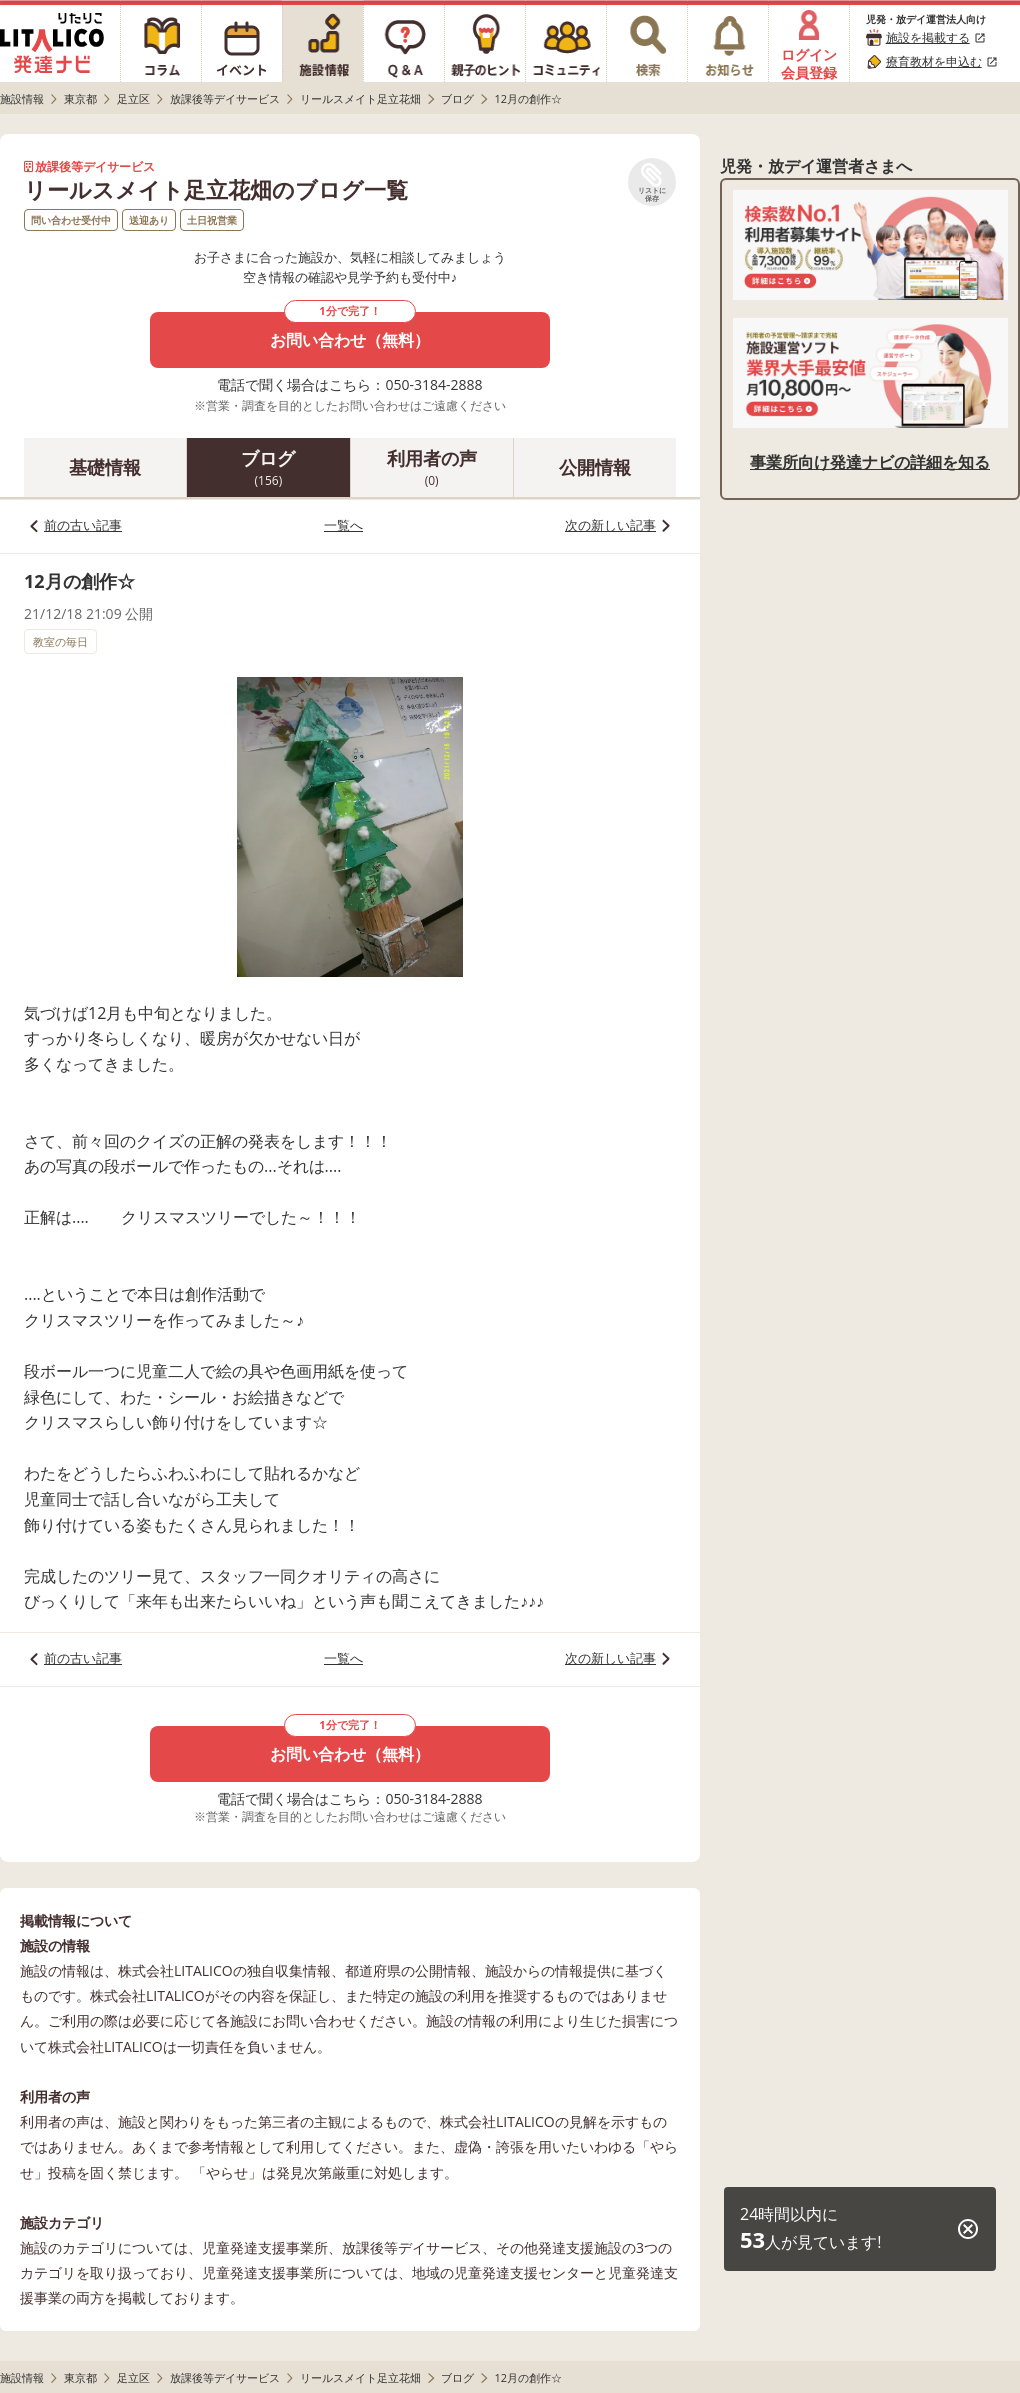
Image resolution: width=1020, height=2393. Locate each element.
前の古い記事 (83, 525)
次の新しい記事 (610, 525)
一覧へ (343, 525)
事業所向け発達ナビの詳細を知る (870, 462)
